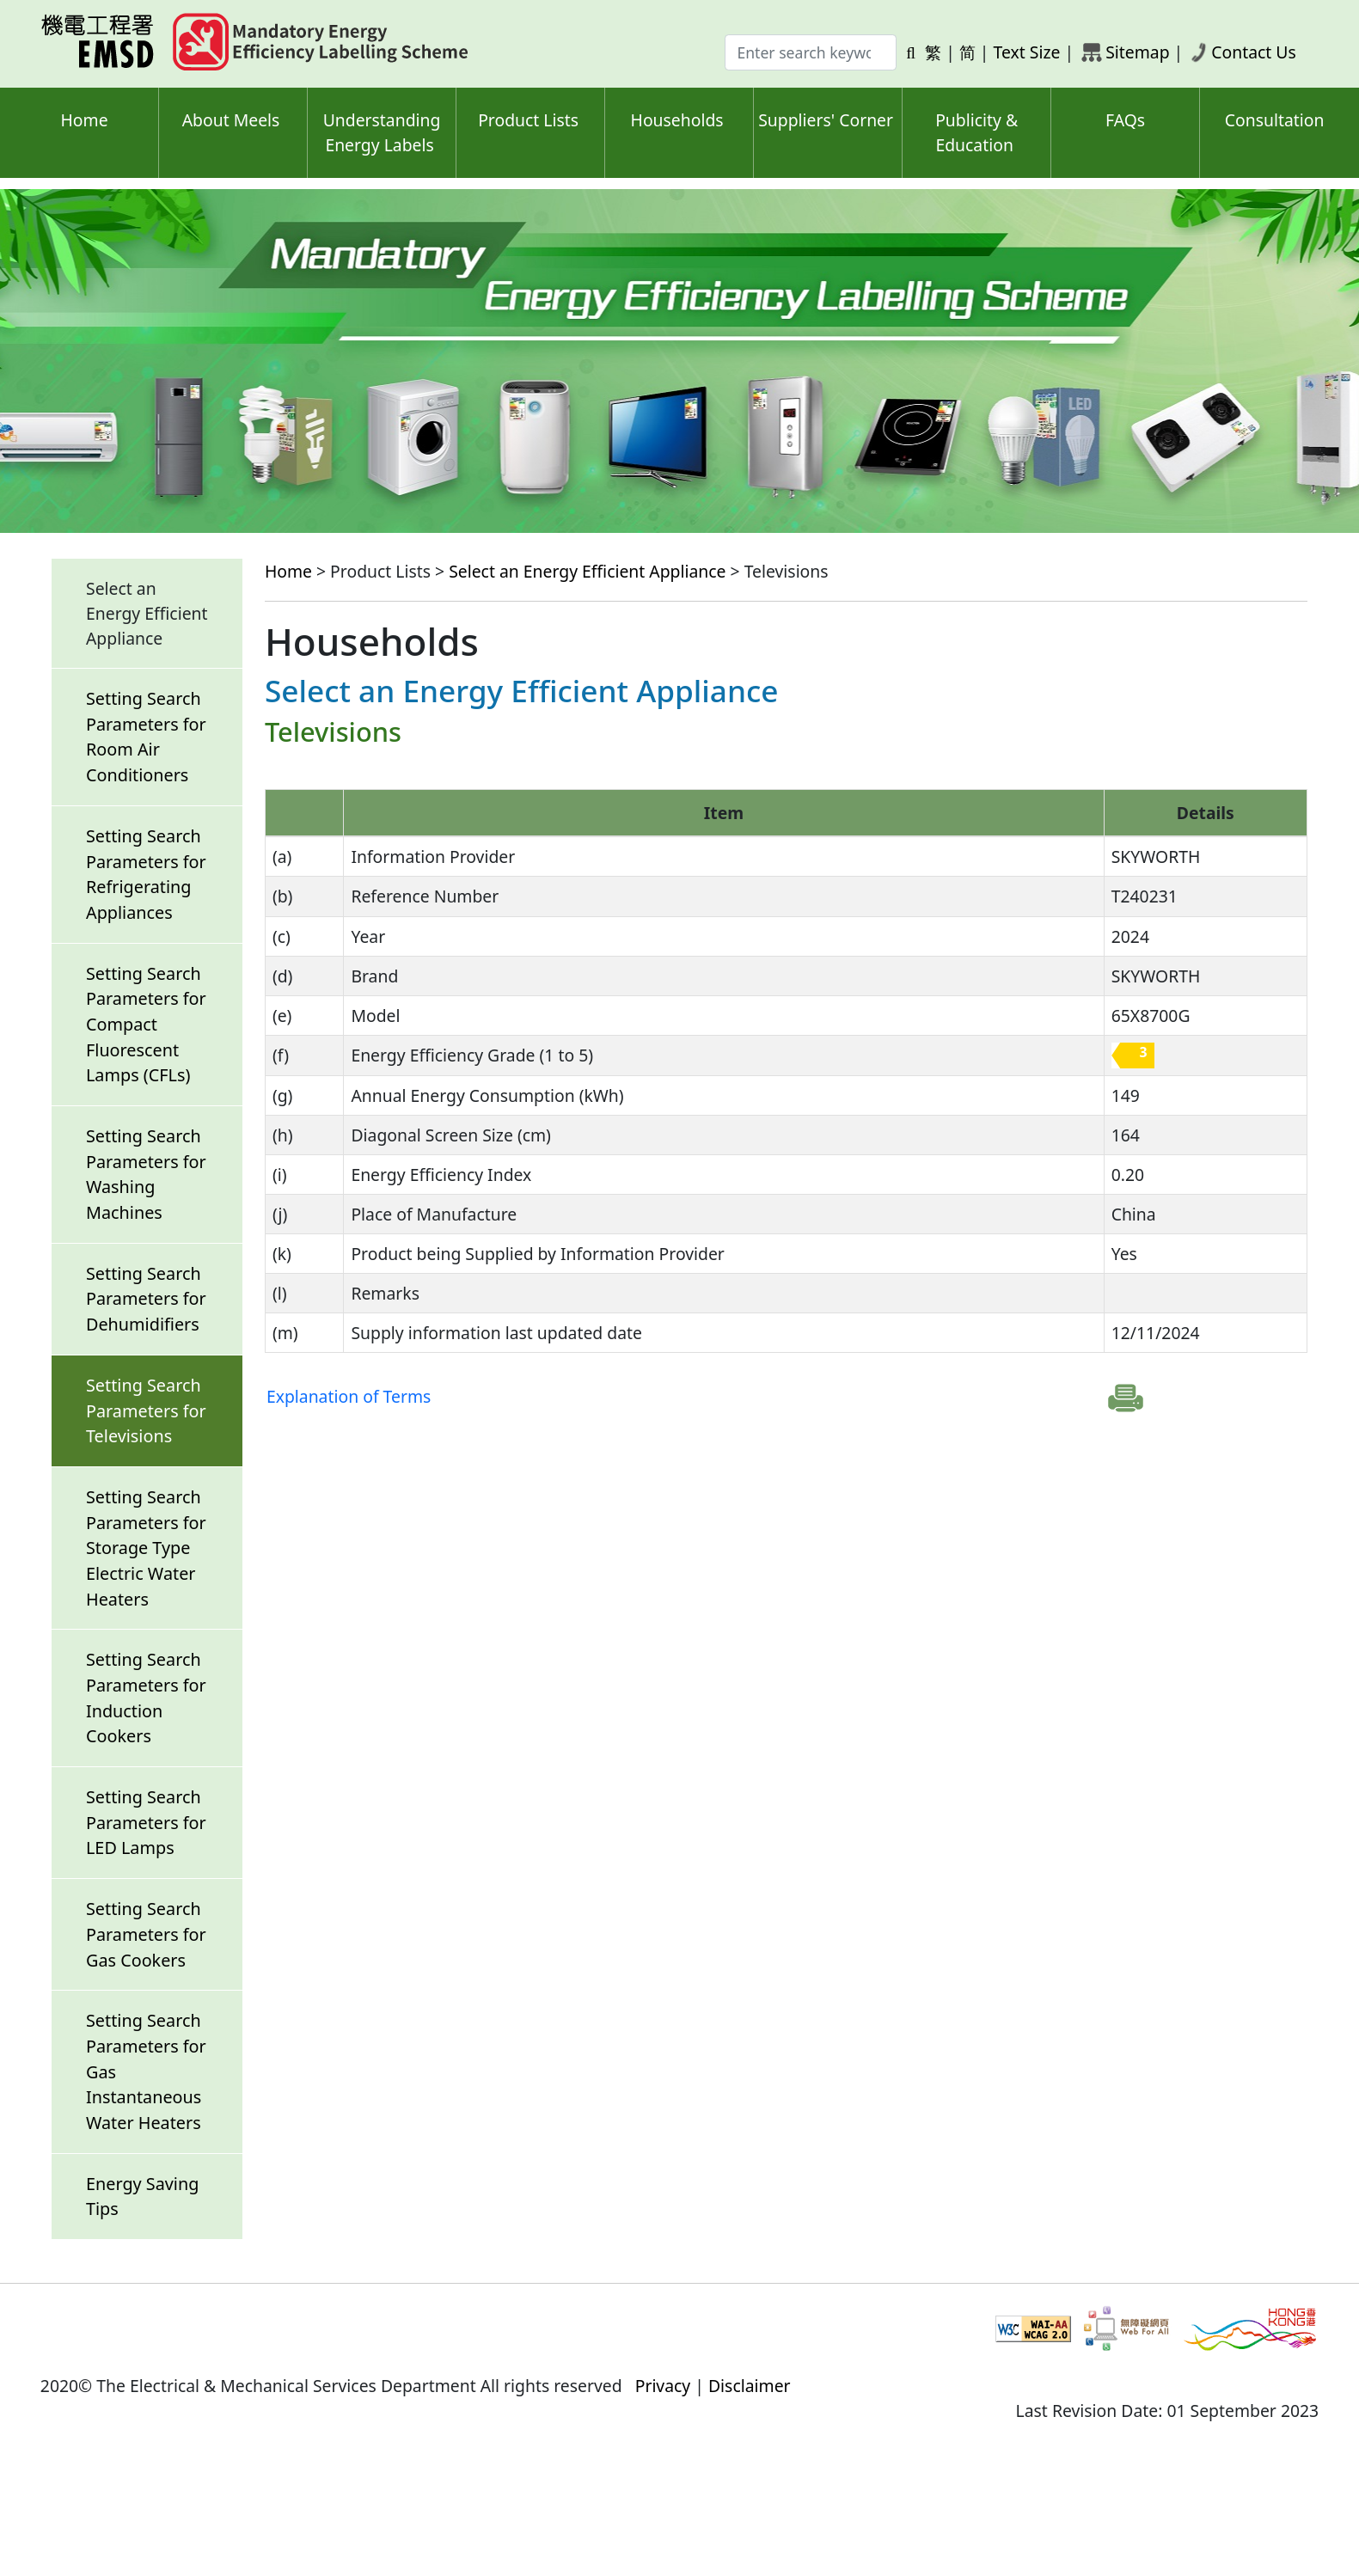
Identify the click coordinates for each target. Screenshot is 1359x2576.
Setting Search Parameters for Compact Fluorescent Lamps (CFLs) (146, 1024)
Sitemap (1137, 52)
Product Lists (528, 120)
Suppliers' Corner (825, 120)
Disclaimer (749, 2385)
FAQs (1125, 120)
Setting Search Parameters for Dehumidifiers (146, 1299)
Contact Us (1253, 52)
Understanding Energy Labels (382, 132)
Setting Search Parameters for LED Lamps (146, 1822)
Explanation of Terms (348, 1396)
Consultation (1275, 120)
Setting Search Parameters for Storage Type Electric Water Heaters (146, 1548)
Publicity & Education (976, 132)
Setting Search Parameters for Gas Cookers (146, 1934)
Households (677, 120)
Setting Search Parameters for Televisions (146, 1410)
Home (83, 120)
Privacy (663, 2385)
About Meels (231, 120)
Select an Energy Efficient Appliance (587, 571)
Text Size (1027, 52)
